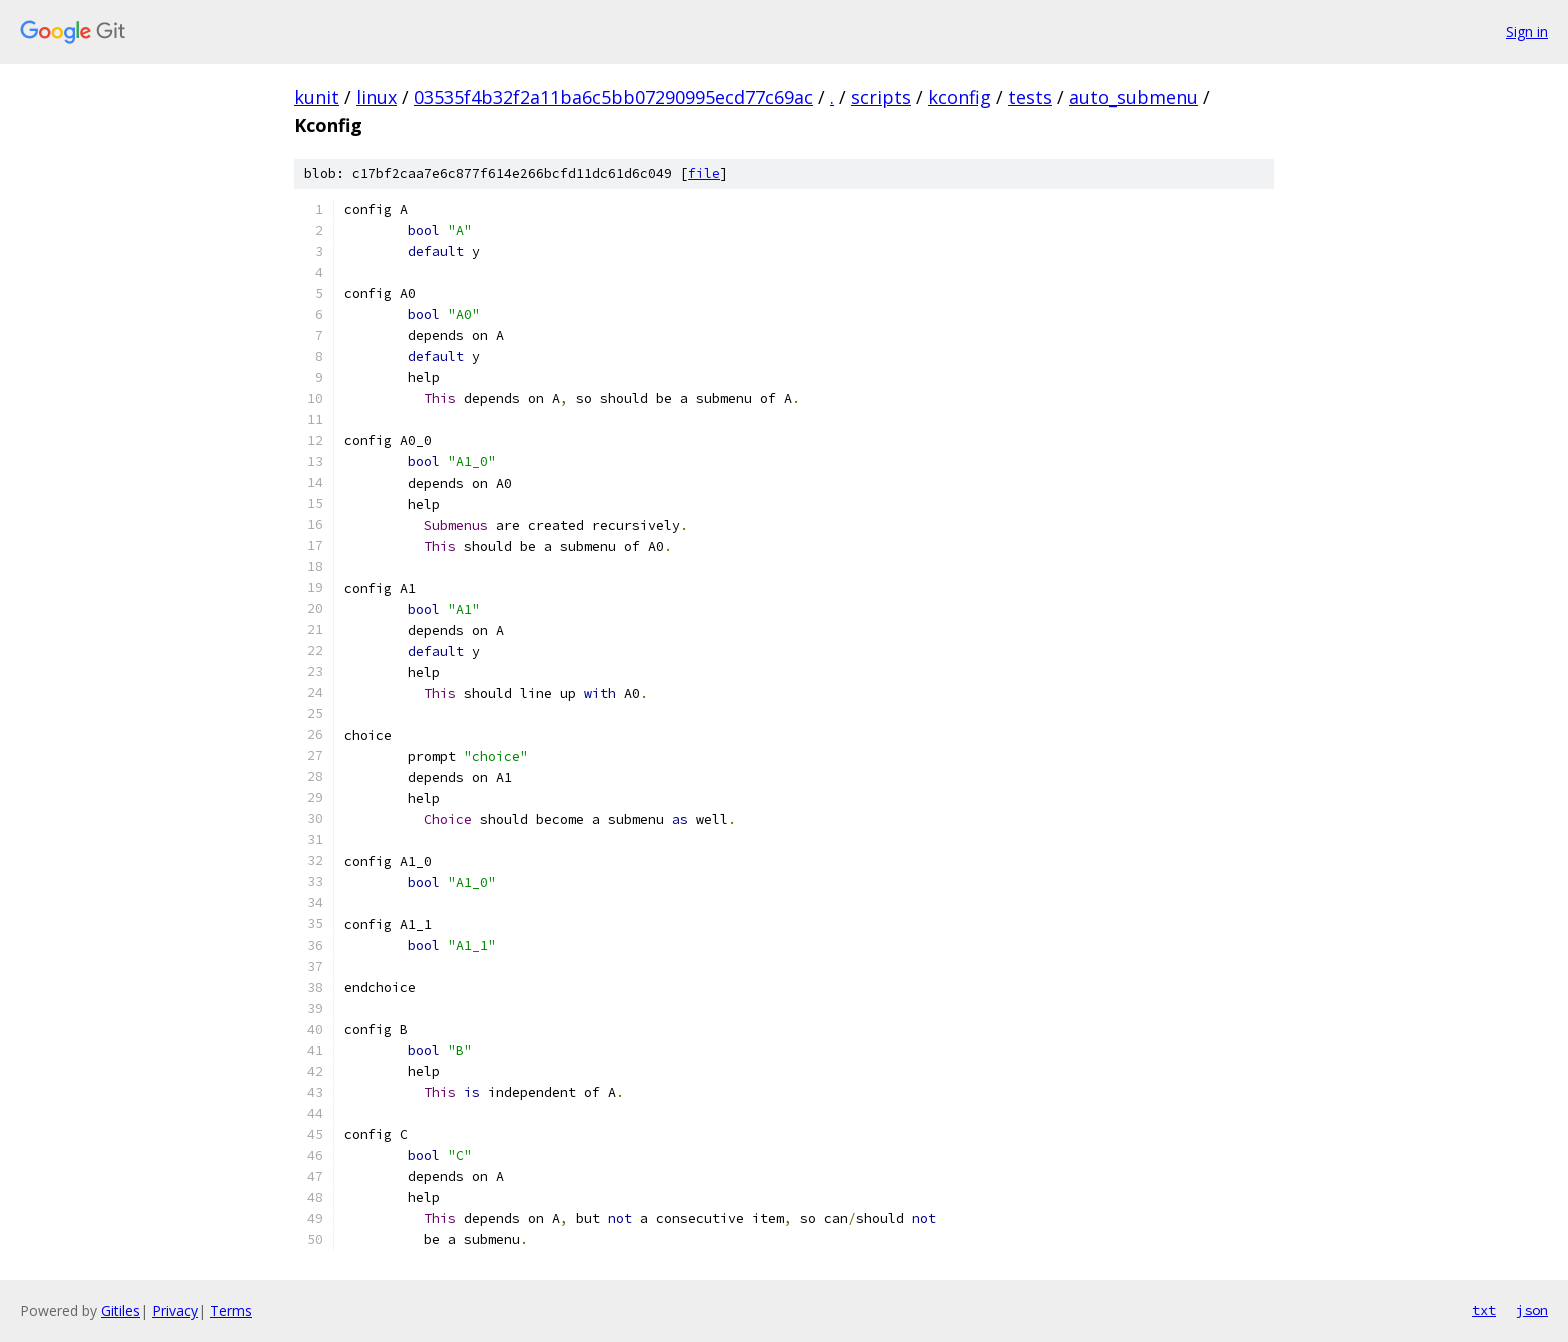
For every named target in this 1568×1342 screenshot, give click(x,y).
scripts (881, 97)
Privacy (175, 1310)
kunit (316, 97)
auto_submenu (1133, 97)
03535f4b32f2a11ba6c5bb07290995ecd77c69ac (613, 97)
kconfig (959, 97)
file (704, 173)
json (1532, 1310)
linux (376, 97)
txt (1484, 1310)
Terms (231, 1310)
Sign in (1527, 31)
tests (1030, 97)
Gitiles (120, 1310)
